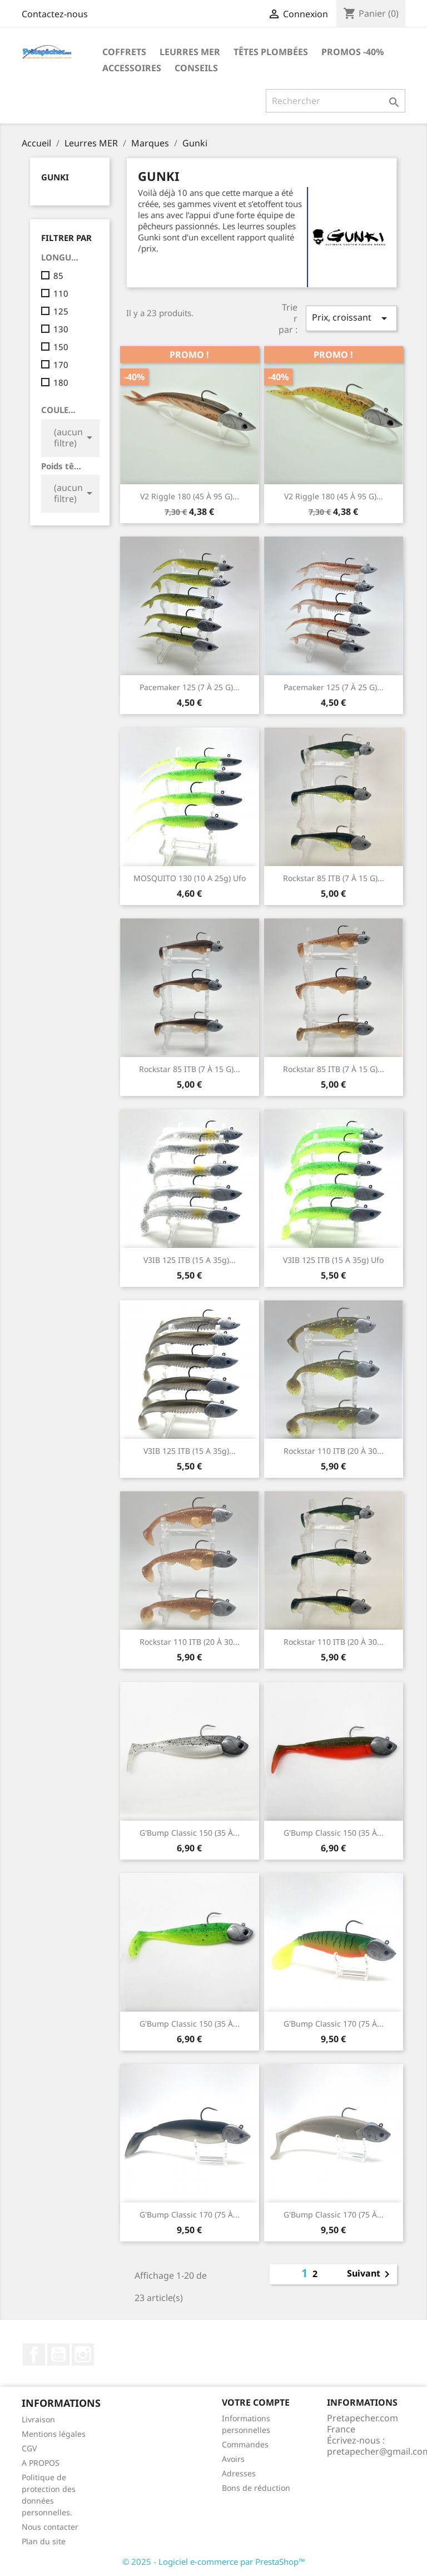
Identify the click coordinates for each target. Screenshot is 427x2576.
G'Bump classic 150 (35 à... (190, 1832)
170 (60, 364)
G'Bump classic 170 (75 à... (334, 2023)
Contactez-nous (55, 14)
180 (60, 382)
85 (58, 275)
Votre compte (256, 2402)
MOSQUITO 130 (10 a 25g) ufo (189, 878)
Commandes (245, 2444)
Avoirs (233, 2459)
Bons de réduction (256, 2487)
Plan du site (44, 2541)
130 (60, 329)
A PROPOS (40, 2462)
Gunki (55, 177)
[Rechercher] (335, 100)
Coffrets (124, 52)
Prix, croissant (351, 318)
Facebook (34, 2354)
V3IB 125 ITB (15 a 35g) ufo (333, 1260)
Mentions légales (54, 2433)
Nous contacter (50, 2526)
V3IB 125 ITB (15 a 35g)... (189, 1260)
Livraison (38, 2419)
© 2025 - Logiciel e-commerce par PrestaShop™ (213, 2561)
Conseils (196, 68)
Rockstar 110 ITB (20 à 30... (334, 1451)
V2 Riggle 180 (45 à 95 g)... (189, 496)
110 (60, 293)
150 (60, 346)
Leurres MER (190, 52)
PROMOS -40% (352, 52)
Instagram (83, 2354)
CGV (29, 2448)
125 (60, 311)
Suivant (370, 2274)
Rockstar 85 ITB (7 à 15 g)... (333, 878)
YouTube (58, 2354)
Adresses (239, 2473)
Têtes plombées (271, 52)
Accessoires (131, 68)
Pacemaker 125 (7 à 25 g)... (190, 687)
